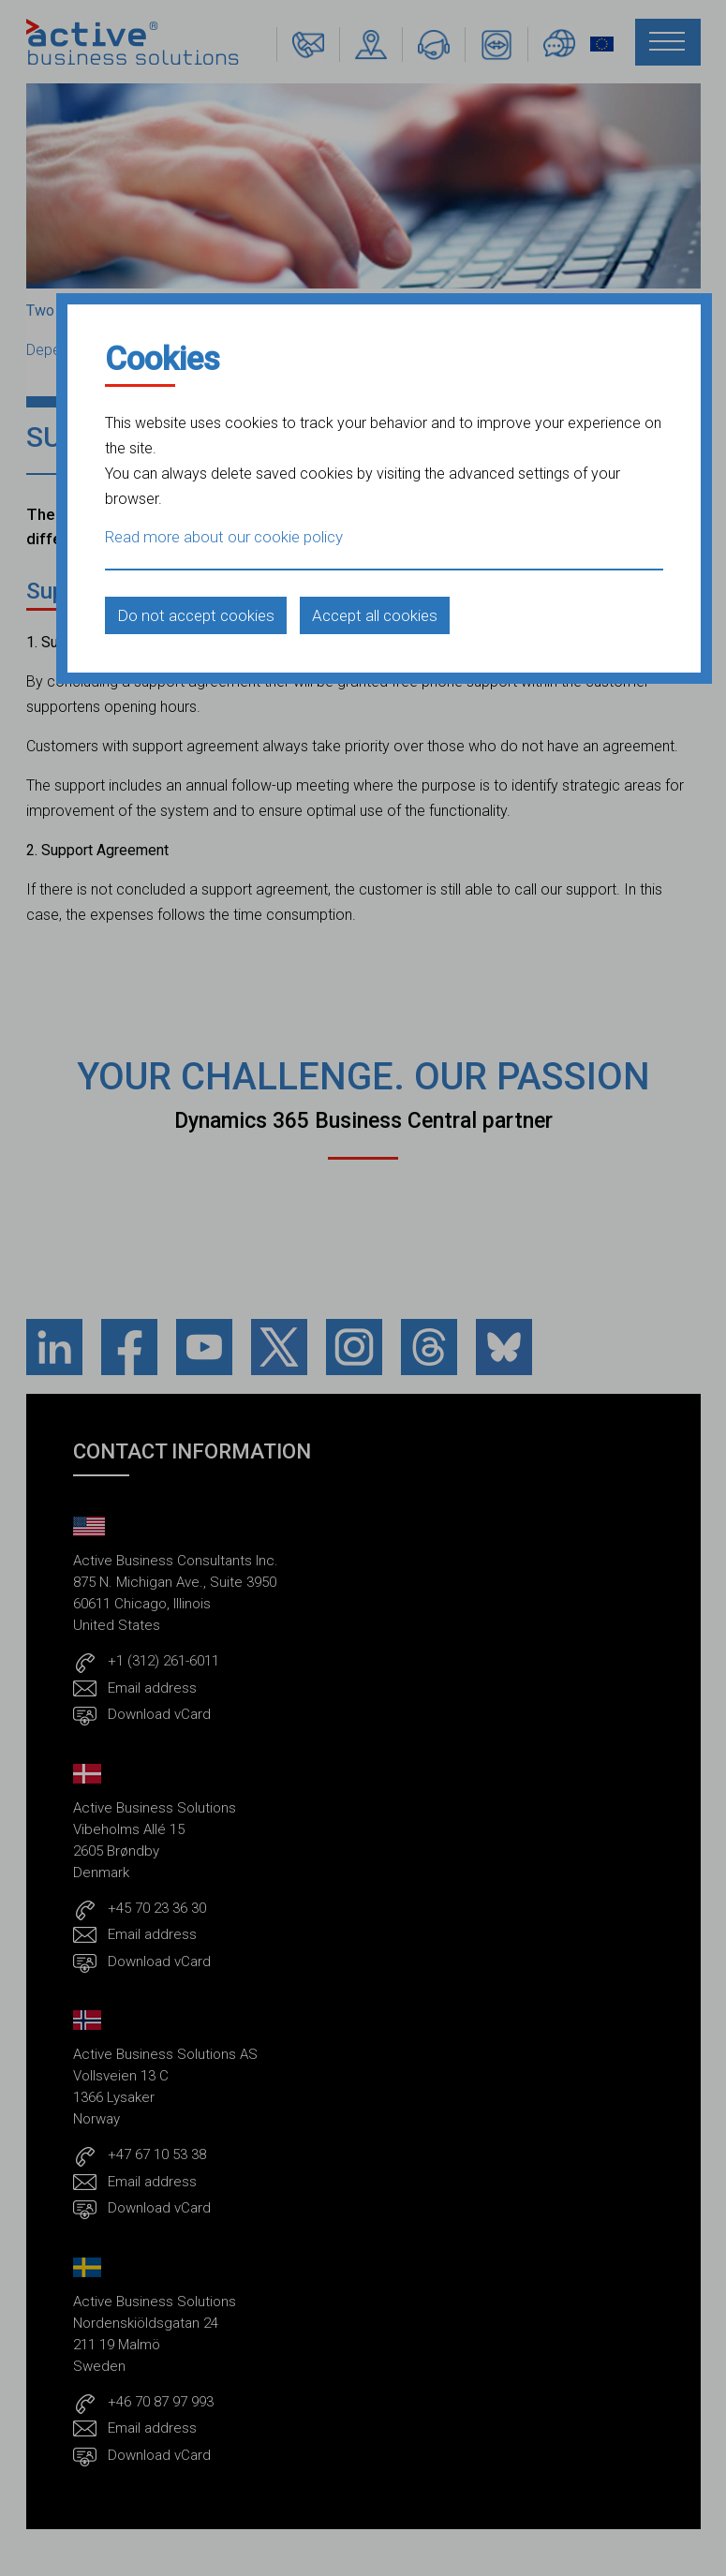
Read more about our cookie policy (224, 536)
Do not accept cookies (195, 615)
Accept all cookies (374, 615)
